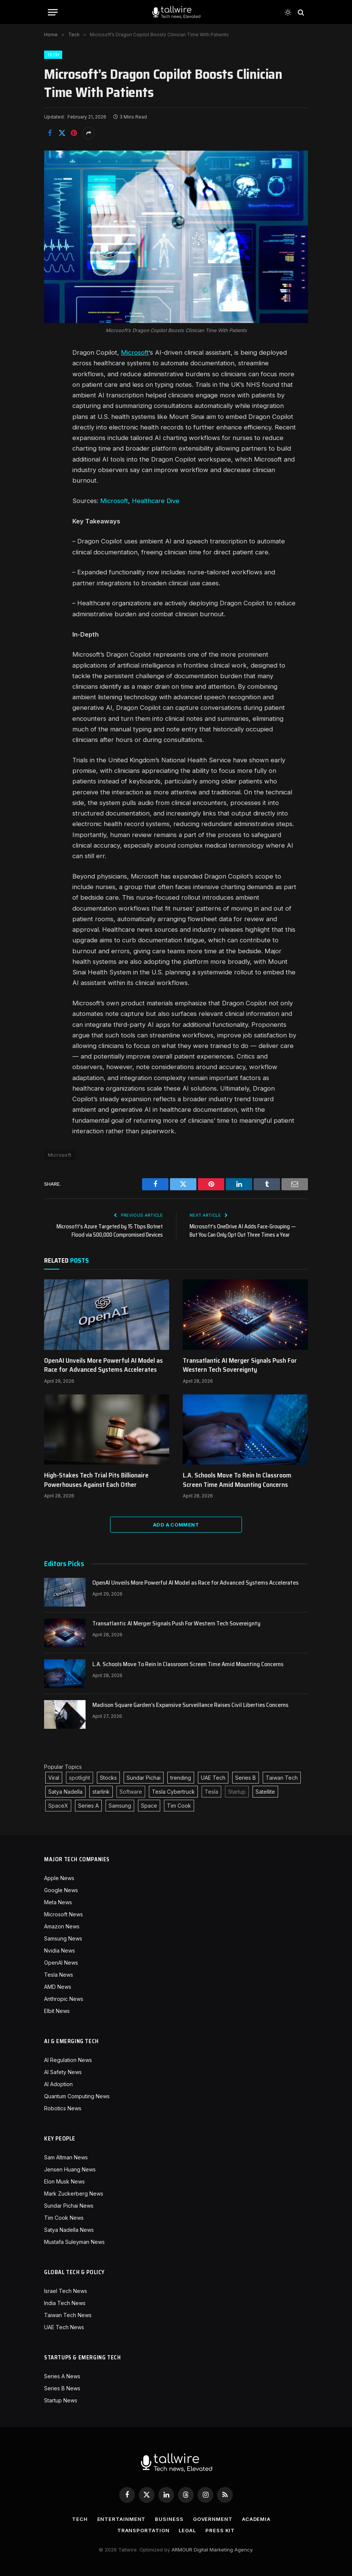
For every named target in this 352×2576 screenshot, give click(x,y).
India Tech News (65, 2303)
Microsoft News (63, 1914)
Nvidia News (59, 1950)
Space (149, 1805)
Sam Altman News (66, 2157)
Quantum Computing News (77, 2096)
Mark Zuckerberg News (73, 2193)
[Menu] (53, 12)
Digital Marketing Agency (223, 2550)
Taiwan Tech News (68, 2315)
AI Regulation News (68, 2060)
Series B (245, 1777)
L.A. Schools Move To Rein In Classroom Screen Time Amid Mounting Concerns (237, 1480)
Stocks (108, 1777)
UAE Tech (213, 1777)
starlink (101, 1791)
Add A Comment (176, 1525)
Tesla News (58, 1974)
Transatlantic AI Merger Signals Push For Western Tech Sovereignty (240, 1365)
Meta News (58, 1902)
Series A (88, 1805)
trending (180, 1777)
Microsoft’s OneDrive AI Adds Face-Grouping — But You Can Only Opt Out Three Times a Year (243, 1231)
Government (213, 2519)
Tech (53, 54)
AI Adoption (58, 2084)
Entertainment (121, 2519)
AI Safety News (63, 2072)
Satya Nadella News (69, 2230)
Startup (237, 1791)
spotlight (79, 1777)
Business (169, 2519)
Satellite (265, 1791)
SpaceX (58, 1805)
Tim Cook (179, 1805)
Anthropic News (63, 1999)
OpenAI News (61, 1962)
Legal (187, 2530)
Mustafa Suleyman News (74, 2242)
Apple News (59, 1878)
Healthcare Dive (155, 501)
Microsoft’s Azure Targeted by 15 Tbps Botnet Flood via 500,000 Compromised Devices (110, 1231)
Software (130, 1791)
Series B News (62, 2388)
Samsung (120, 1805)
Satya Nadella (65, 1791)
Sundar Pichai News (68, 2205)
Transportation (143, 2530)
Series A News (62, 2376)
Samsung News (63, 1938)
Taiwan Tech (282, 1777)
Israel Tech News (65, 2291)
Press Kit (220, 2530)
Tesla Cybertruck (173, 1791)
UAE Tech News (64, 2327)
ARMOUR (181, 2550)
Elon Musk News (64, 2181)
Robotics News (62, 2108)
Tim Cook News (64, 2217)
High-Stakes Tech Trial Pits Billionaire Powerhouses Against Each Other (96, 1480)
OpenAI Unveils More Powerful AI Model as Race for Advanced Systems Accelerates (103, 1365)
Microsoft (134, 352)
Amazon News (62, 1926)
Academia (256, 2519)
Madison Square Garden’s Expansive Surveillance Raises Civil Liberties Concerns (190, 1705)
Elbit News (57, 2011)
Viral (53, 1777)
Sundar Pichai (144, 1777)
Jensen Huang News (70, 2169)
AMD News (57, 1987)
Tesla (211, 1791)
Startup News (60, 2400)
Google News (61, 1890)
